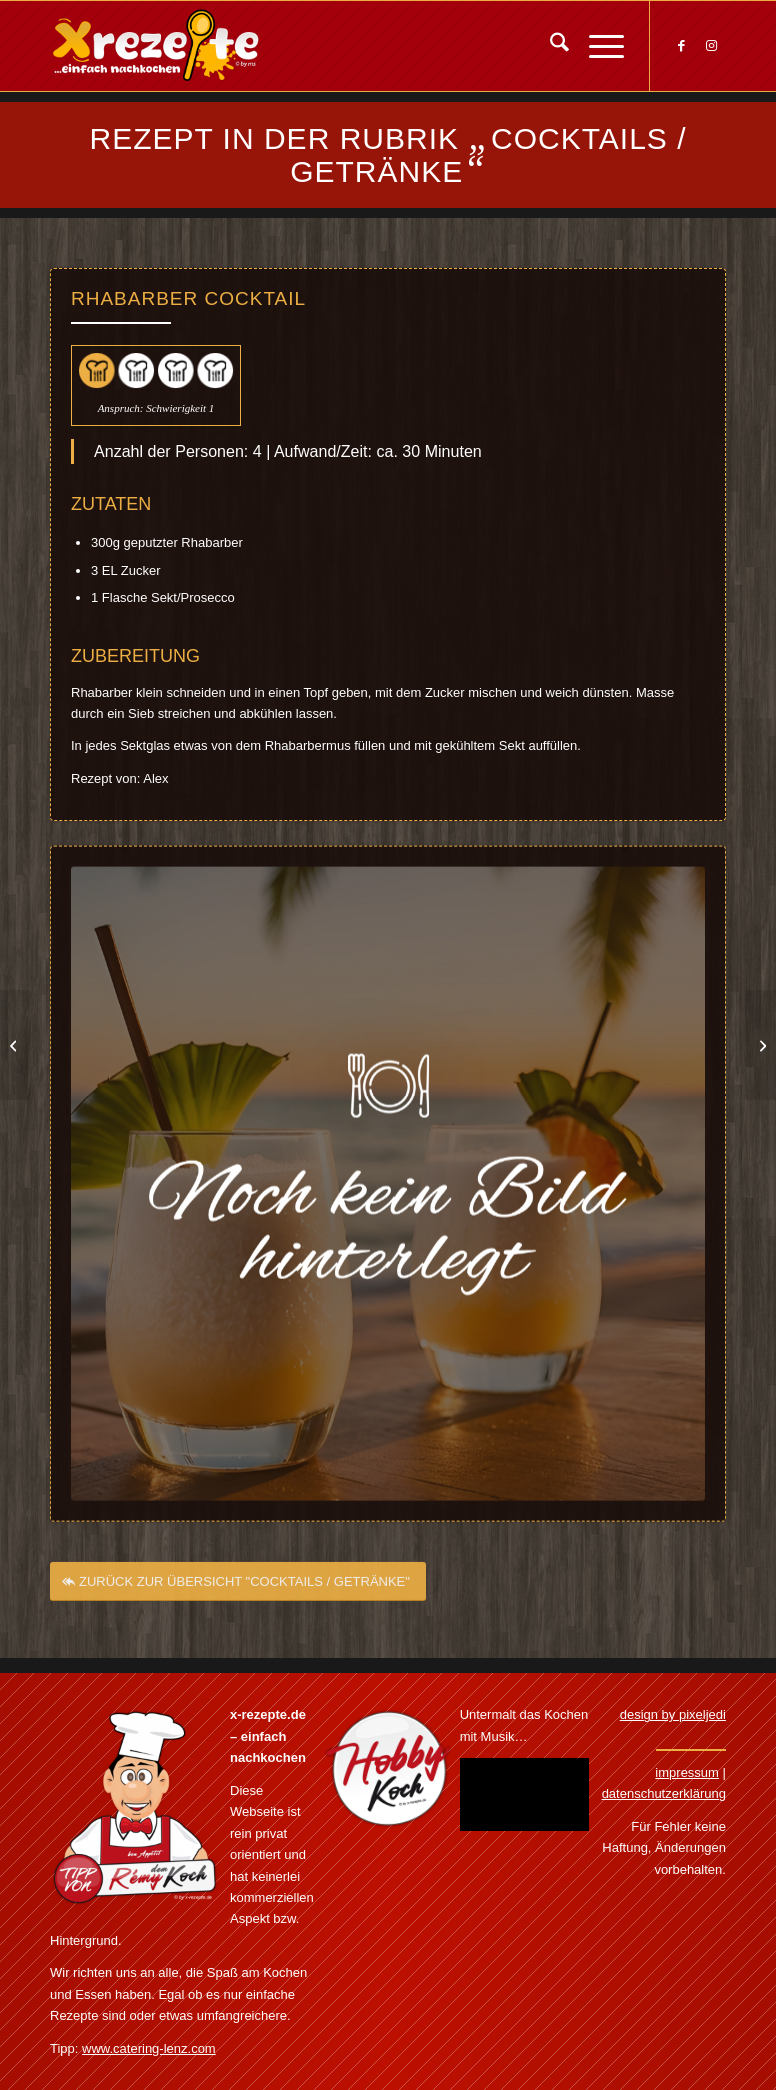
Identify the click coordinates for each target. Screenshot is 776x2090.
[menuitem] (549, 46)
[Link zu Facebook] (681, 46)
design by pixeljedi (673, 1714)
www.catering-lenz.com (149, 2048)
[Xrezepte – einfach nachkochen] (155, 46)
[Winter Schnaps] (15, 1045)
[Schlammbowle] (760, 1045)
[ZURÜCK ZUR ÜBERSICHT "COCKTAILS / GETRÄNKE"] (238, 1588)
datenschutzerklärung (664, 1793)
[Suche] (549, 46)
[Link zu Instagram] (711, 46)
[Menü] (596, 46)
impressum (687, 1772)
